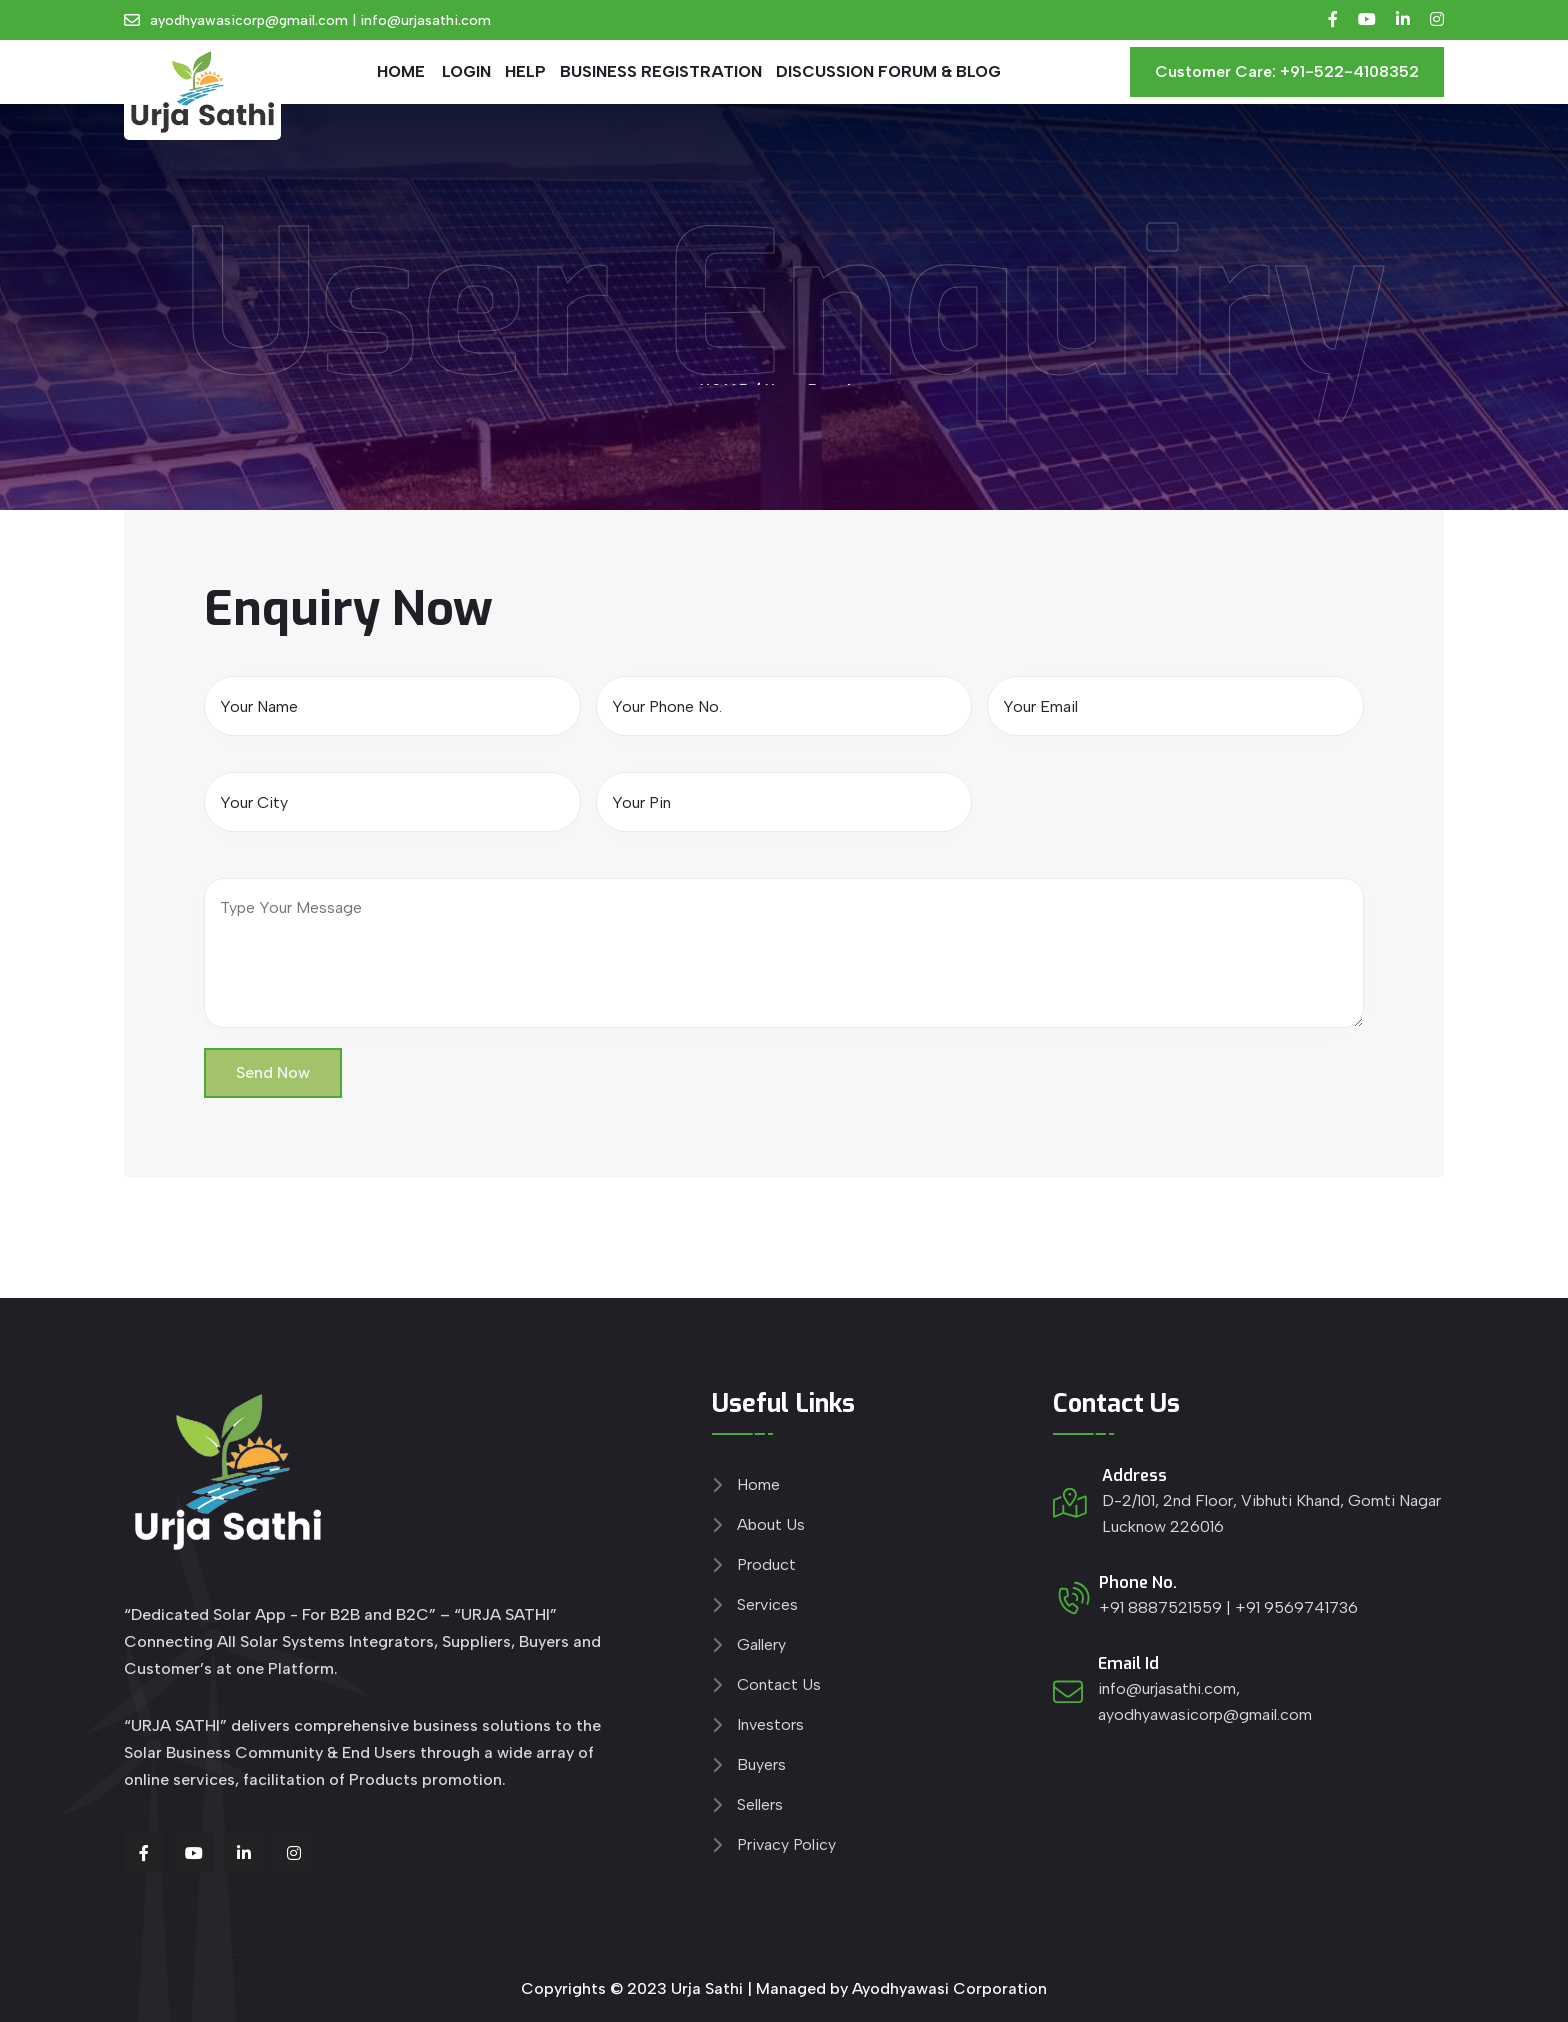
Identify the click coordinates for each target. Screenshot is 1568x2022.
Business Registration (661, 71)
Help (525, 71)
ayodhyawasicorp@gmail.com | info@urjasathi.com (320, 20)
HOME (401, 71)
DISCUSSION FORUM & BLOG (888, 71)
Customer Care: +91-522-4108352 (1287, 71)
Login (466, 71)
